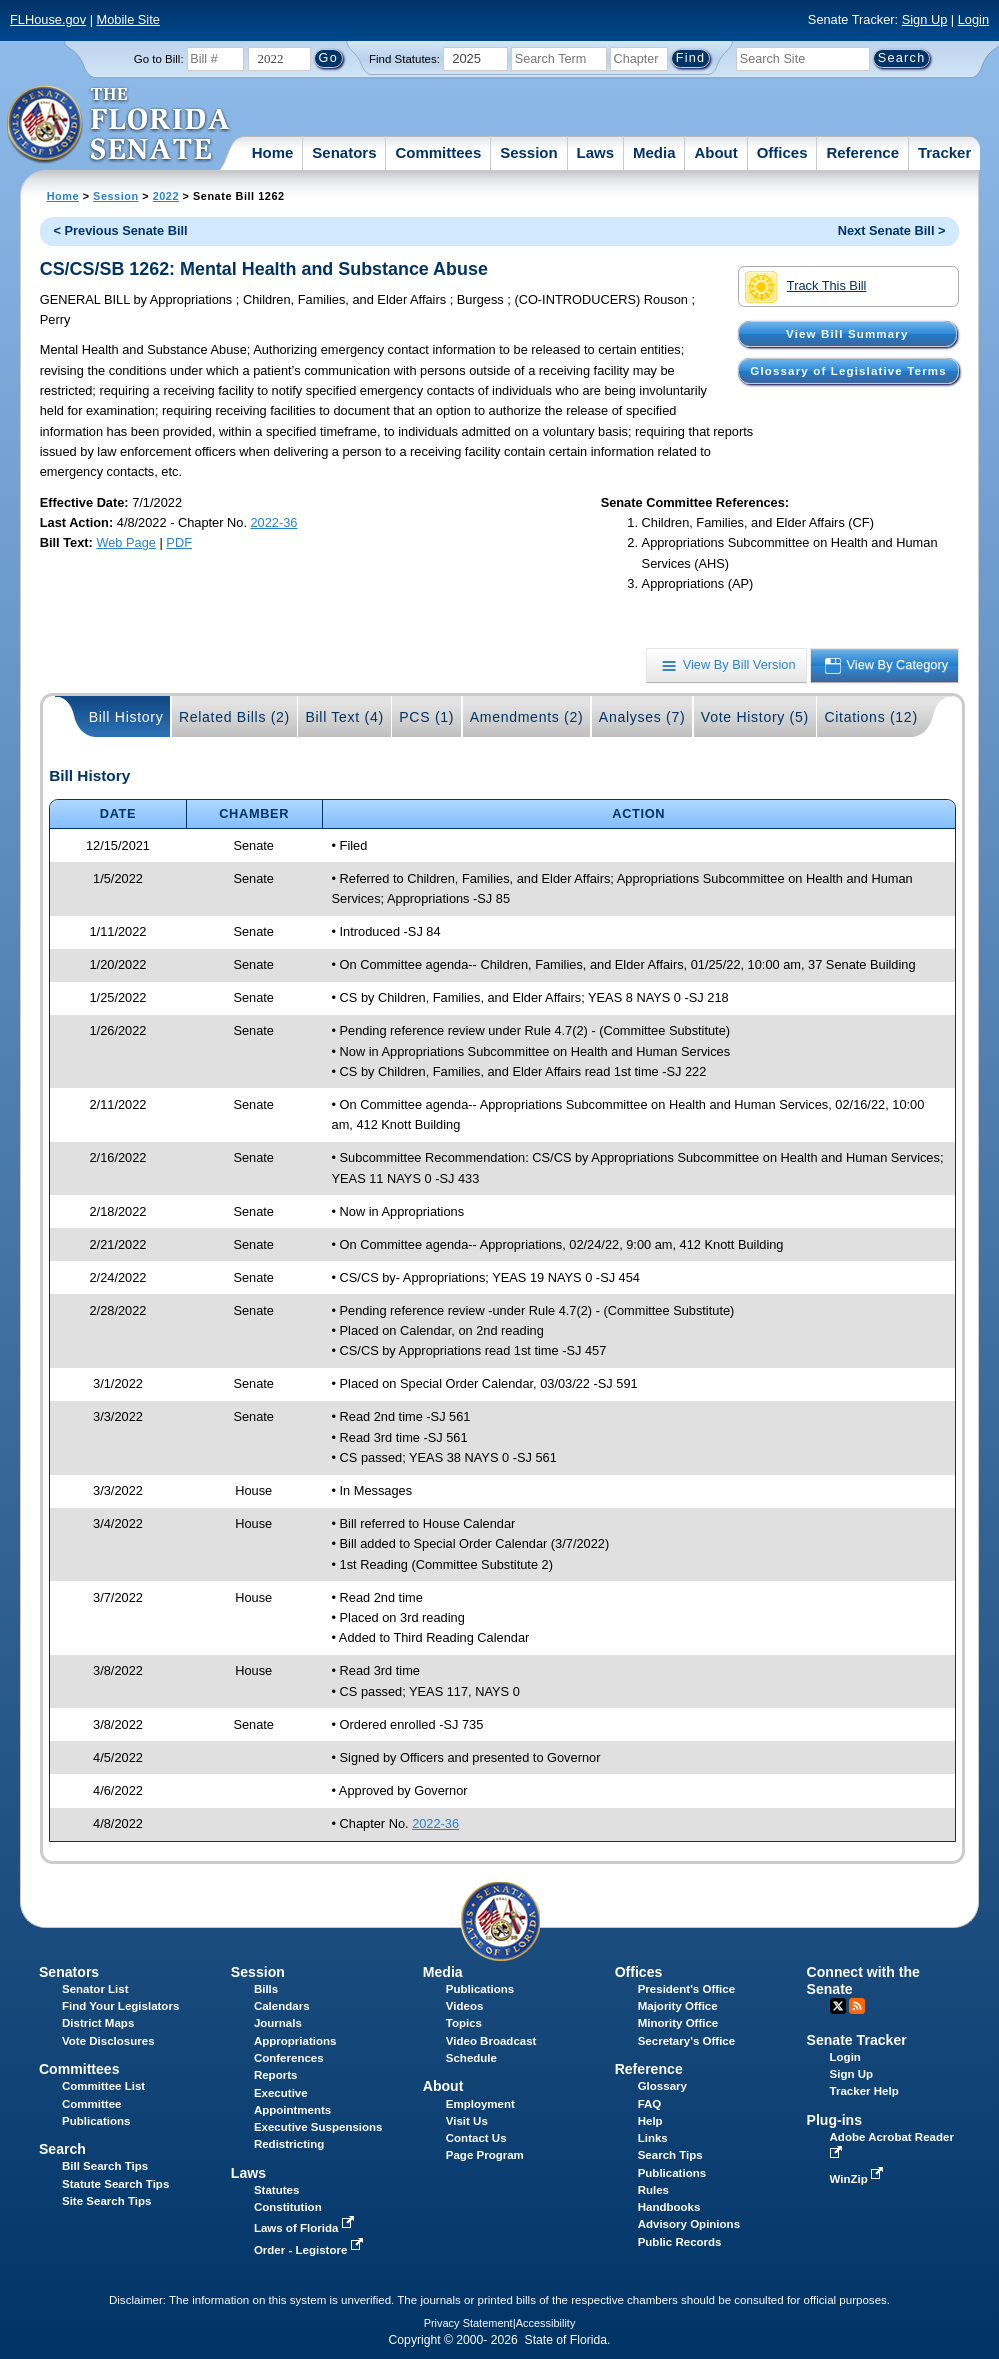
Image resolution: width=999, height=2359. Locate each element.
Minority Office (678, 2023)
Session (529, 152)
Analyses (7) (642, 717)
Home (273, 152)
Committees (438, 152)
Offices (782, 152)
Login (973, 19)
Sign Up (925, 19)
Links (653, 2138)
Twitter (838, 2006)
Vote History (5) (755, 717)
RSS (857, 2006)
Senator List (95, 1989)
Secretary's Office (686, 2041)
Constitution (288, 2207)
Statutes (276, 2190)
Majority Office (678, 2006)
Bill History (126, 717)
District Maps (98, 2023)
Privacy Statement (468, 2323)
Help (650, 2121)
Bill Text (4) (344, 717)
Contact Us (476, 2138)
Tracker (944, 152)
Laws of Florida (306, 2228)
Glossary (662, 2086)
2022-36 (274, 522)
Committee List (103, 2086)
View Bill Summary (847, 334)
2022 (166, 196)
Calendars (282, 2006)
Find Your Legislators (120, 2006)
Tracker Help (864, 2091)
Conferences (289, 2058)
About (715, 152)
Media (654, 152)
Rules (653, 2190)
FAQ (650, 2104)
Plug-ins (835, 2120)
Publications (480, 1989)
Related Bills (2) (234, 717)
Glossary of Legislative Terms (848, 371)
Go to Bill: (159, 59)
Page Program (485, 2155)
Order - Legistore (310, 2250)
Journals (278, 2023)
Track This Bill (805, 287)
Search (62, 2149)
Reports (276, 2075)
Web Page (126, 542)
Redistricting (289, 2144)
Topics (464, 2023)
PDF (179, 542)
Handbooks (669, 2207)
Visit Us (467, 2121)
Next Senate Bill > (892, 230)
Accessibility (546, 2323)
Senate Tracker (857, 2040)
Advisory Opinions (689, 2224)
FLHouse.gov (48, 19)
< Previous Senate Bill (121, 230)
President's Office (686, 1989)
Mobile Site (128, 19)
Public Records (680, 2242)
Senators (344, 152)
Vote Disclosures (108, 2041)
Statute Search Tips (115, 2184)
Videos (465, 2006)
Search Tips (670, 2155)
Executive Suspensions (318, 2127)
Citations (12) (870, 717)
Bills (266, 1989)
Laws (596, 152)
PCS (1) (426, 717)
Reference (862, 152)
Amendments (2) (527, 717)
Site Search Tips (106, 2201)
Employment (480, 2104)
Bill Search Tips (105, 2166)
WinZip (858, 2179)
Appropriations (295, 2041)
